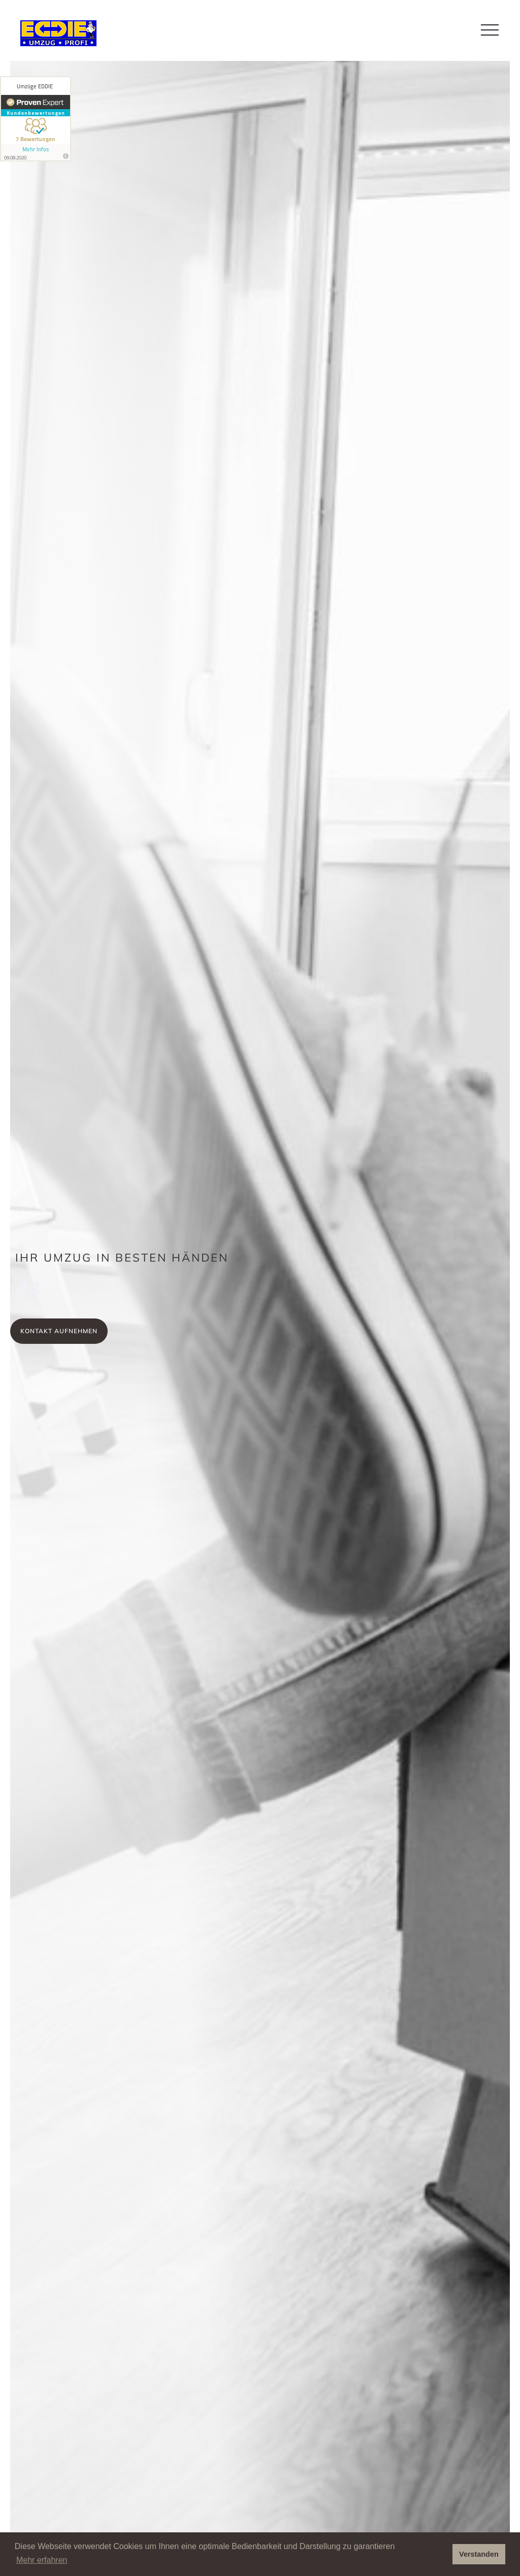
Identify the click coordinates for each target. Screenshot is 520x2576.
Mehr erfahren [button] (42, 2560)
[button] (489, 30)
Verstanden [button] (479, 2554)
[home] (55, 33)
